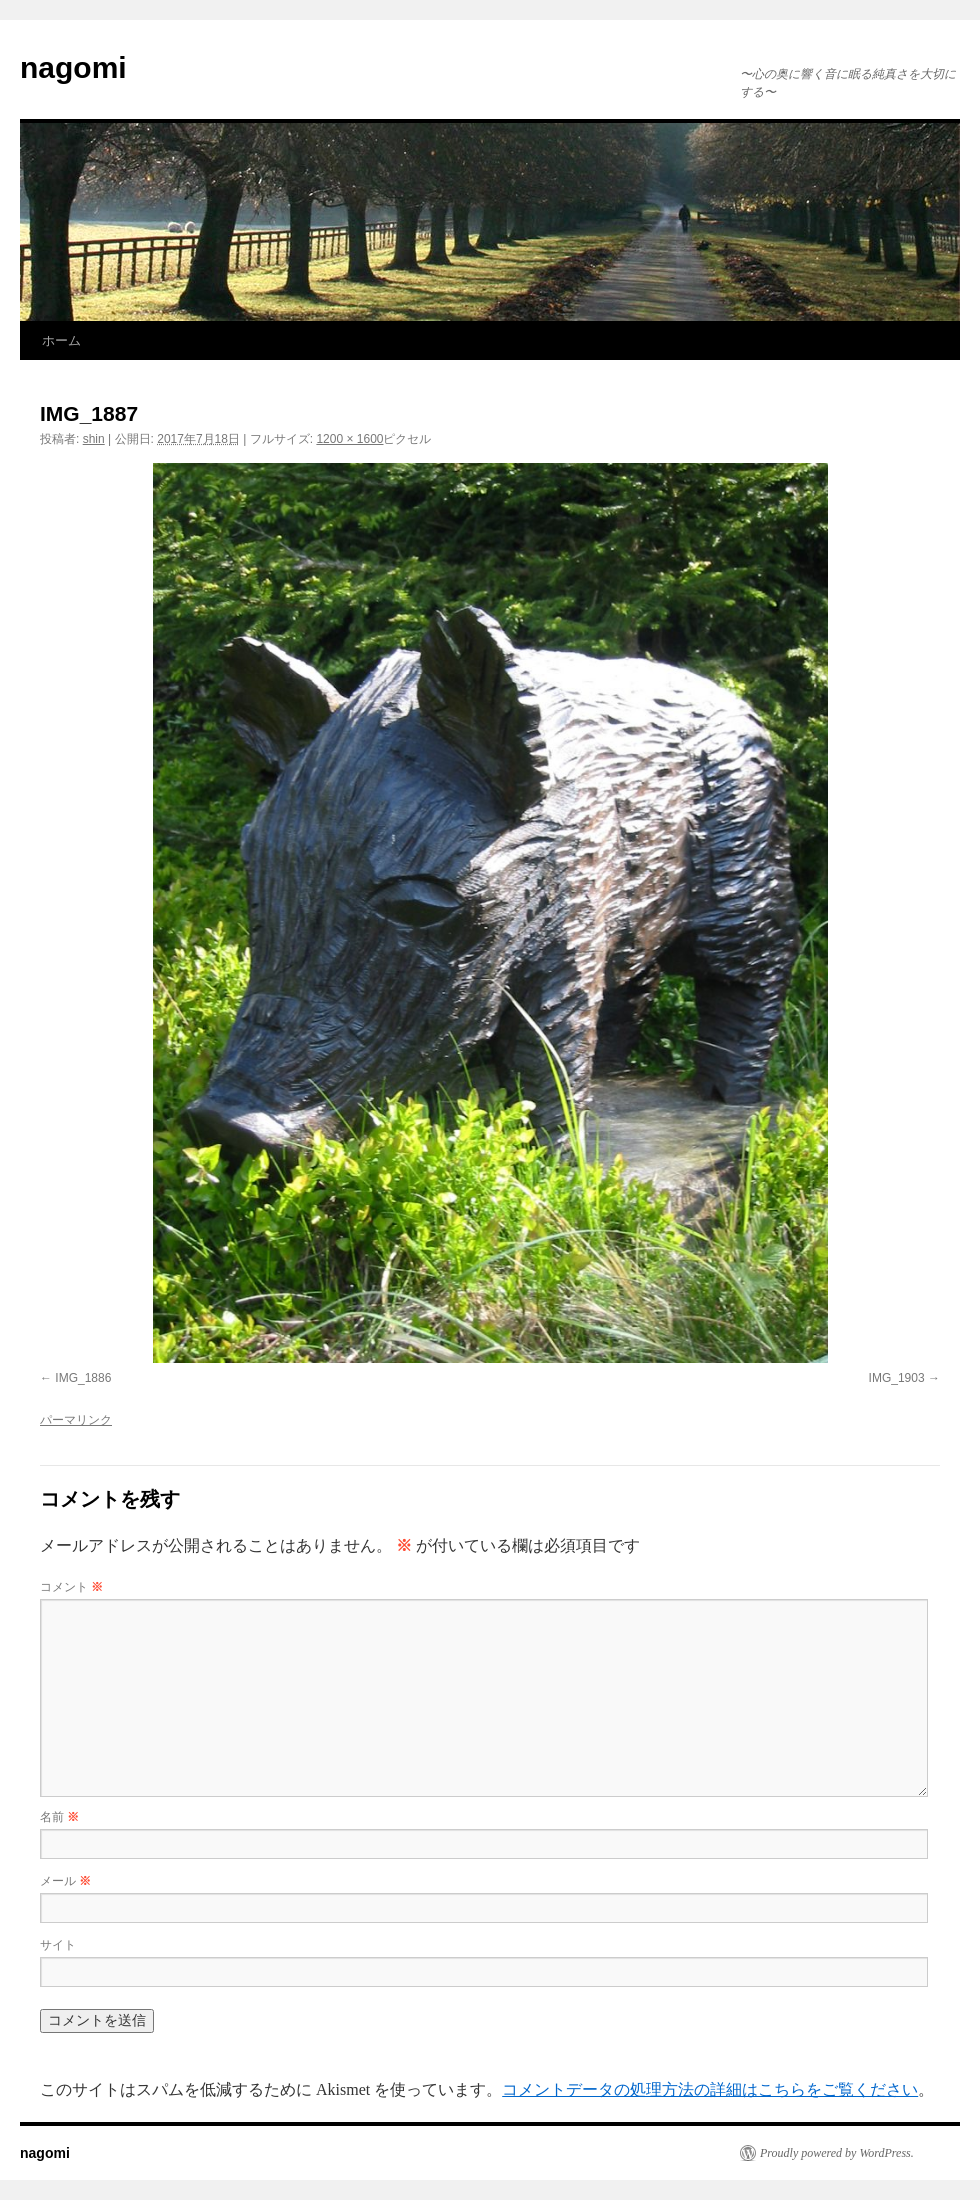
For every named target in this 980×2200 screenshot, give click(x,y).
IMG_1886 (83, 1378)
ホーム (61, 340)
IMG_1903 (897, 1378)
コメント (71, 1587)
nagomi (73, 67)
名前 (59, 1817)
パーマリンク (76, 1420)
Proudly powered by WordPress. (837, 2153)
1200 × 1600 (349, 439)
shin (94, 439)
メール (65, 1881)
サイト (58, 1945)
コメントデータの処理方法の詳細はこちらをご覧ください (710, 2089)
